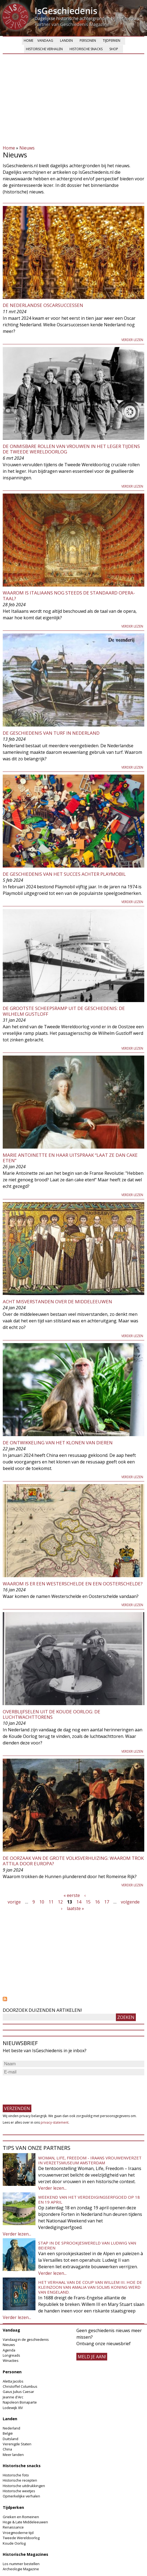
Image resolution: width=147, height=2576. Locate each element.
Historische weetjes (19, 2490)
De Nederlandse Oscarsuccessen (43, 305)
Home (28, 40)
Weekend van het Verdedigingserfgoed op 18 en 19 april (89, 2199)
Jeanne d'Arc (13, 2397)
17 (106, 1902)
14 (78, 1902)
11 (51, 1902)
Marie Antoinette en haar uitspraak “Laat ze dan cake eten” (70, 1158)
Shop (113, 49)
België (8, 2433)
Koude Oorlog (14, 2543)
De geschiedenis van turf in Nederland (51, 733)
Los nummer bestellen (21, 2563)
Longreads (11, 2355)
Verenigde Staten (17, 2443)
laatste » (75, 1908)
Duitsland (10, 2438)
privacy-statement (54, 2122)
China (7, 2449)
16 (97, 1902)
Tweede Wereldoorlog (21, 2537)
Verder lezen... (52, 2188)
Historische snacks (86, 49)
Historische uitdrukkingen (24, 2485)
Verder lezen (132, 339)
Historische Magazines (25, 2554)
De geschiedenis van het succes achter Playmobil (64, 874)
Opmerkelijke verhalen (21, 2496)
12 (60, 1902)
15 (88, 1902)
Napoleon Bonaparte (20, 2402)
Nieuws (27, 148)
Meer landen (13, 2454)
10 (41, 1902)
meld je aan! (92, 2357)
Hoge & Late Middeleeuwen (25, 2522)
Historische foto (16, 2475)
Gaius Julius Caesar (18, 2391)
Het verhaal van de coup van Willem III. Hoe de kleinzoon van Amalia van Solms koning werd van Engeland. (90, 2287)
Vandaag (45, 40)
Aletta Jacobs (13, 2381)
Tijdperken (111, 40)
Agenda (9, 2350)
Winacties (11, 2360)
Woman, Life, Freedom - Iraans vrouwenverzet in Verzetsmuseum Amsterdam (90, 2160)
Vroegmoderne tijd (18, 2532)
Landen (66, 40)
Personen (88, 40)
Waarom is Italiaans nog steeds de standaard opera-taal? (69, 595)
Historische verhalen (44, 49)
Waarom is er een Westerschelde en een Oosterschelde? (73, 1583)
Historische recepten (20, 2480)
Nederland (11, 2428)
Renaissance (13, 2527)
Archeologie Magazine (21, 2568)
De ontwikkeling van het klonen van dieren (58, 1442)
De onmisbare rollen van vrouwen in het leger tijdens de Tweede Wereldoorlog (71, 449)
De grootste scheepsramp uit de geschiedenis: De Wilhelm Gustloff (64, 1011)
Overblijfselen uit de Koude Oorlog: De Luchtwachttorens (51, 1714)
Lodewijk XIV (13, 2407)
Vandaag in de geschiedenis (26, 2339)
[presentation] (44, 2087)
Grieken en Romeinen (21, 2516)
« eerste (72, 1895)
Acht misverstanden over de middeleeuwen (57, 1301)
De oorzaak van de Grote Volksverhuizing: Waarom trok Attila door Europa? (73, 1861)
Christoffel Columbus (20, 2386)
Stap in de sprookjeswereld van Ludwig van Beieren (87, 2245)
